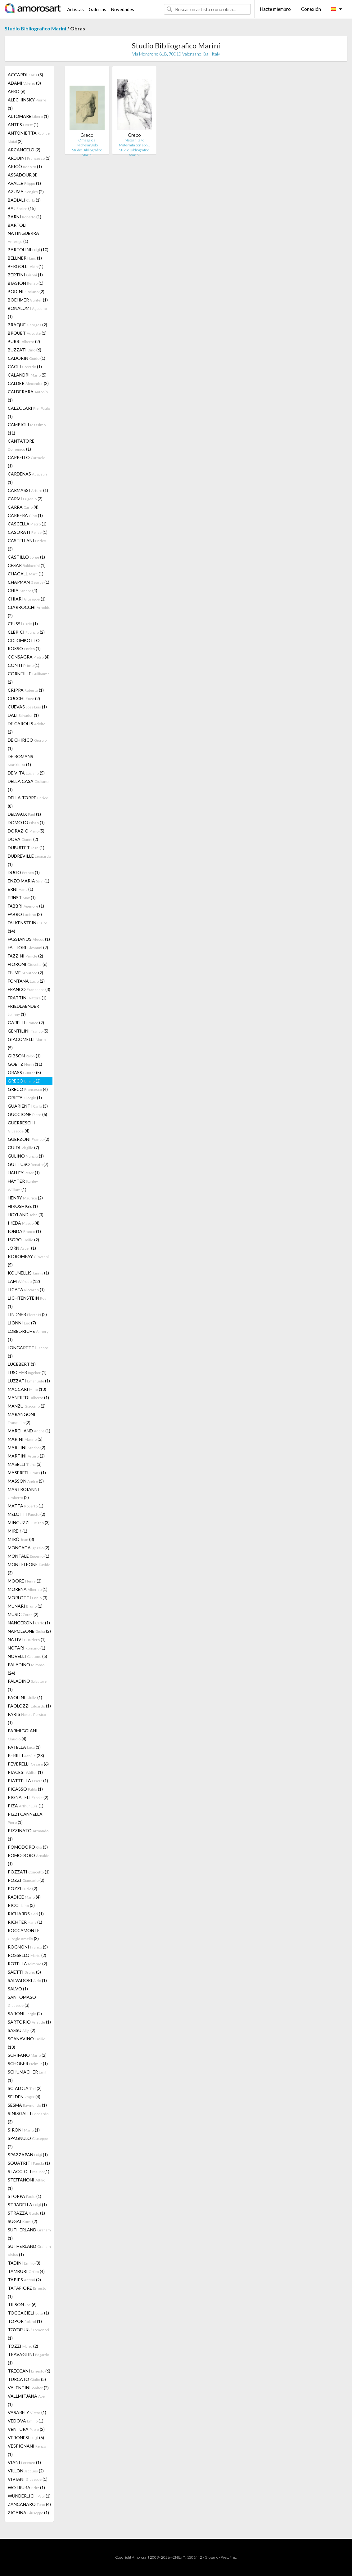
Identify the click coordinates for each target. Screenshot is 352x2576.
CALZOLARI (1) (29, 412)
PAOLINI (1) (25, 1697)
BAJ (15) (22, 208)
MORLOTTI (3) (27, 1597)
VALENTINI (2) (28, 2387)
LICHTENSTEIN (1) (27, 1302)
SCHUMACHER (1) (27, 2076)
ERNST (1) (22, 897)
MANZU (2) (27, 1406)
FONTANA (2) (26, 981)
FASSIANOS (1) (29, 939)
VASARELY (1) (27, 2412)
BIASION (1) (25, 283)
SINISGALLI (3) (28, 2117)
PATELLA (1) (24, 1747)
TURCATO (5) (27, 2379)
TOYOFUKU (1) (28, 2334)
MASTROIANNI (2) (23, 1493)
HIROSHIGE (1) (23, 1206)
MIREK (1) (17, 1531)
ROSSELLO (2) (27, 1955)
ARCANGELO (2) (24, 149)
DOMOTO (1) (26, 822)
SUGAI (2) (22, 2221)
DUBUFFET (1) (26, 847)
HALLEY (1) (24, 1172)
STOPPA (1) (24, 2196)
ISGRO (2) (23, 1239)
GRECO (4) (28, 1089)
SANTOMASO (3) (22, 2001)
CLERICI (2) (26, 632)
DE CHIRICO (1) (27, 744)
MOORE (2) (25, 1580)
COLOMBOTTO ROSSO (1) (24, 644)
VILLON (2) (26, 2470)
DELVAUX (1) (24, 814)
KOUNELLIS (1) (28, 1272)
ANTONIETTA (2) (29, 137)
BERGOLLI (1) (25, 266)
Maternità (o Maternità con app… (134, 142)
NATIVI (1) (27, 1639)
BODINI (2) (26, 291)
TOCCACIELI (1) (28, 2312)
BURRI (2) (24, 341)
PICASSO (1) (25, 1789)
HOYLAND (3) (25, 1214)
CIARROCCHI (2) (29, 611)
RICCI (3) (21, 1905)
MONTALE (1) (28, 1556)
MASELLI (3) (25, 1464)
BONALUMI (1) (27, 312)
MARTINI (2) (26, 1447)
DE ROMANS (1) (20, 760)
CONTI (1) (23, 665)
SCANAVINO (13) (26, 2043)
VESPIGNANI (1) (27, 2450)
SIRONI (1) (24, 2129)
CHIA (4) (22, 590)
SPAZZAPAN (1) (28, 2154)
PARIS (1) (27, 1718)
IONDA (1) (24, 1231)
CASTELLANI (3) (27, 544)
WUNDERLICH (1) (29, 2495)
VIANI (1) (24, 2462)
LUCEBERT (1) (22, 1364)
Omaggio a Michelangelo (87, 142)
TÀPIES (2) (24, 2279)
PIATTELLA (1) (28, 1780)
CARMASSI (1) (28, 490)
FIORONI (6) (27, 964)
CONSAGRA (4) (29, 656)
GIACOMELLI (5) (27, 1043)
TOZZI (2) (23, 2346)
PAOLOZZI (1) (29, 1705)
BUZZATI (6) (24, 349)
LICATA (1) (26, 1289)
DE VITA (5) (26, 772)
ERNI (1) (20, 889)
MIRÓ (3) (21, 1539)
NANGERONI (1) (29, 1622)
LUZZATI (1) (29, 1380)
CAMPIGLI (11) (27, 428)
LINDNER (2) (27, 1314)
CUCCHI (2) (24, 698)
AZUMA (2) (26, 191)
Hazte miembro (275, 9)
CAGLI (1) (25, 366)
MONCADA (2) (28, 1547)
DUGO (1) (24, 872)
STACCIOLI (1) (28, 2171)
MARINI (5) (25, 1439)
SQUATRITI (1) (29, 2163)
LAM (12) (24, 1281)
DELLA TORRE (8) (28, 802)
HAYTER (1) (23, 1185)
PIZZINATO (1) (28, 1835)
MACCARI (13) (27, 1389)
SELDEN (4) (24, 2096)
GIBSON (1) (24, 1055)
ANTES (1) (23, 124)
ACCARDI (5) (25, 74)
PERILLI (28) (26, 1755)
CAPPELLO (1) (26, 461)
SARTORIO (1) (29, 2022)
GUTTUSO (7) (28, 1164)
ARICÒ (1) (25, 166)
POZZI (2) (26, 1880)
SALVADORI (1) (27, 1980)
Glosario (211, 2557)
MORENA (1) (27, 1589)
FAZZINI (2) (25, 955)
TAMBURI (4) (26, 2271)
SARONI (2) (25, 2013)
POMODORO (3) (28, 1847)
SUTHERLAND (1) (29, 2234)
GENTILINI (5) (28, 1031)
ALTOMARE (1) (28, 116)
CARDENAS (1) (27, 478)
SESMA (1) (27, 2105)
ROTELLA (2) (27, 1963)
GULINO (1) (26, 1156)
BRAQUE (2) (27, 324)
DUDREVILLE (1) (29, 860)
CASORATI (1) (27, 532)
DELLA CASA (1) (28, 785)
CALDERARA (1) (28, 396)
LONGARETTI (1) (28, 1352)
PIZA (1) (25, 1805)
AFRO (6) (16, 91)
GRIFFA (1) (25, 1097)
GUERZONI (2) (28, 1139)
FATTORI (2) (28, 947)
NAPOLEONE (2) (29, 1631)
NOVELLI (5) (27, 1656)
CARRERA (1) (25, 515)
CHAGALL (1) (25, 573)
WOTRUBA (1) (26, 2487)
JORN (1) (22, 1248)
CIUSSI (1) (23, 623)
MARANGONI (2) (21, 1418)
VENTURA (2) (26, 2429)
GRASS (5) (24, 1072)
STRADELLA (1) (27, 2204)
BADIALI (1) (24, 200)
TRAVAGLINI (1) (28, 2358)
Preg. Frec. (229, 2557)
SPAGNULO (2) (28, 2142)
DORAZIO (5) (26, 830)
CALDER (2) (28, 383)
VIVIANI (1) (27, 2479)
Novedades (122, 9)
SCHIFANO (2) (27, 2055)
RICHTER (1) (25, 1922)
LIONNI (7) (22, 1322)
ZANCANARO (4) (29, 2504)
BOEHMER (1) (28, 299)
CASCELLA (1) (27, 523)
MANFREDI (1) (28, 1397)
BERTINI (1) (25, 274)
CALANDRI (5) (27, 374)
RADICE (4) (24, 1897)
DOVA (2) (23, 839)
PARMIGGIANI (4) (23, 1734)
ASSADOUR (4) (23, 174)
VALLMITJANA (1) (27, 2400)
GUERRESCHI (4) (21, 1126)
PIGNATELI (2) (28, 1797)
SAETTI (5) (24, 1972)
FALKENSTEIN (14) (27, 927)
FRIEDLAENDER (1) (23, 1010)
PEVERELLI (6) (28, 1763)
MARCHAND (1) (29, 1430)
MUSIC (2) (23, 1614)
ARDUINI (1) (29, 158)
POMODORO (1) (28, 1859)
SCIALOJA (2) (25, 2088)
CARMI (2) (25, 498)
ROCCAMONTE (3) (24, 1934)
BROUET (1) (27, 333)
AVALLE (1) (24, 183)
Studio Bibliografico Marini (35, 28)
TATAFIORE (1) (27, 2292)
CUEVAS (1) (27, 706)
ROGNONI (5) (28, 1946)
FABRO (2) (25, 914)
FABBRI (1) (26, 906)
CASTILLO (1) (26, 557)
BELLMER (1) (25, 258)
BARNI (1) (24, 216)
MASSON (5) (26, 1481)
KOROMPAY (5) (28, 1260)
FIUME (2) (25, 972)
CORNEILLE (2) (29, 678)
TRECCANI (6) (29, 2370)
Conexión (311, 9)
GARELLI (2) (26, 1022)
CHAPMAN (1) (28, 582)
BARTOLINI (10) (28, 249)
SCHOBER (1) (28, 2063)
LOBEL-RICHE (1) (28, 1335)
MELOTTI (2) (26, 1514)
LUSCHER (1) (27, 1372)
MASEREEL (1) (27, 1472)
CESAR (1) (27, 565)
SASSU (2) (21, 2030)
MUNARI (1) (25, 1606)
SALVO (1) (18, 1988)
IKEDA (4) (23, 1222)
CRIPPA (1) (26, 690)
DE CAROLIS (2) (26, 727)
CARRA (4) (23, 507)
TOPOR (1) (25, 2321)
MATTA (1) (25, 1505)
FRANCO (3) (29, 989)
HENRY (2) (25, 1197)
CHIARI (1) (27, 598)
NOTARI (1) (26, 1647)
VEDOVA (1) (25, 2420)
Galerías (97, 9)
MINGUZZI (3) (29, 1522)
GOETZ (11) (25, 1064)
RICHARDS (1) (26, 1913)
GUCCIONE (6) (27, 1114)
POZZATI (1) (29, 1871)
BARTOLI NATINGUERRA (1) (23, 233)
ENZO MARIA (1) (28, 880)
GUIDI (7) (23, 1147)
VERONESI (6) (26, 2437)
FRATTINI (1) (27, 997)
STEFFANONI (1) (26, 2184)
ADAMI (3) (24, 83)
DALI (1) (23, 715)
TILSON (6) (22, 2304)
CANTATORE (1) (21, 445)
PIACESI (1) (25, 1772)
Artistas (75, 9)
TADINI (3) (24, 2263)
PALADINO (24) (26, 1669)
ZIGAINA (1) (28, 2512)
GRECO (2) (24, 1080)
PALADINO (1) (27, 1685)
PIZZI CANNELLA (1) (25, 1818)
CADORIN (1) (26, 358)
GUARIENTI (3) (28, 1106)
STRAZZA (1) (26, 2213)
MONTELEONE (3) (29, 1568)
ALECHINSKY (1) (27, 104)
